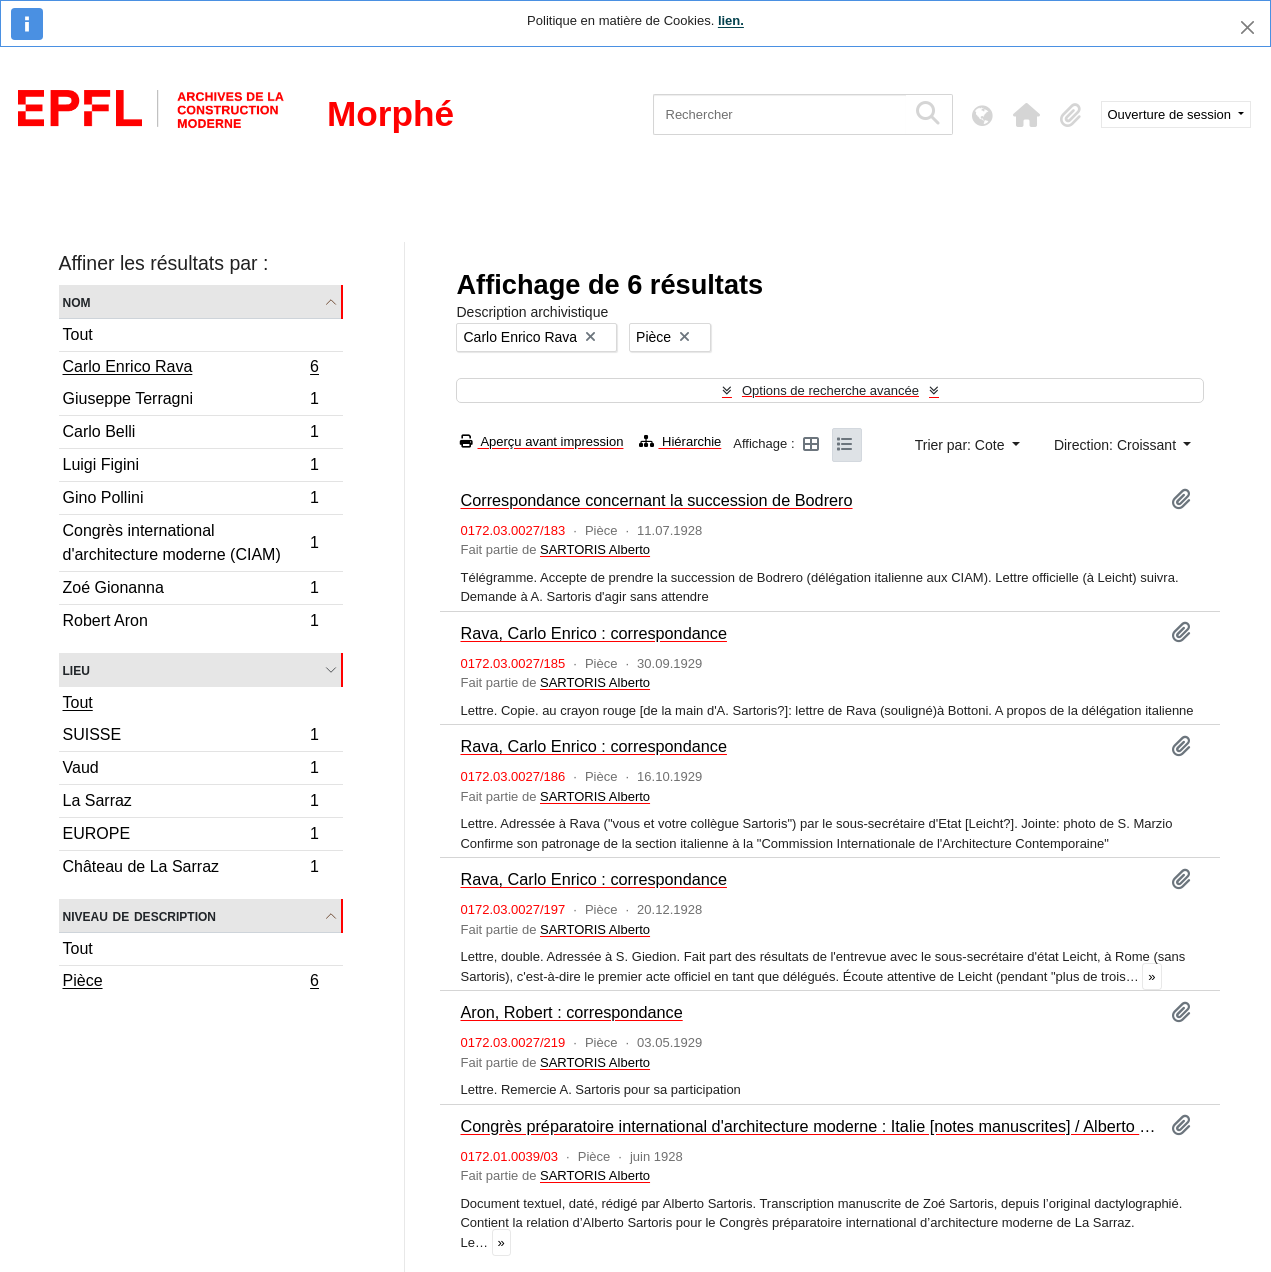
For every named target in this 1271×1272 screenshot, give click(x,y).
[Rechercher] (779, 114)
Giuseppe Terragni (191, 401)
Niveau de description (139, 915)
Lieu (76, 669)
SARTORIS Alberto (595, 549)
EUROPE (191, 836)
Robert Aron (191, 623)
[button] (1027, 115)
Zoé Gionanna (191, 590)
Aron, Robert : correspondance (571, 1012)
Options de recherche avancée (830, 390)
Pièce (191, 983)
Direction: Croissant (1117, 445)
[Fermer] (1247, 27)
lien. (731, 20)
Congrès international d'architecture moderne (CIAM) (191, 542)
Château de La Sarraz (191, 869)
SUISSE (191, 737)
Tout (78, 334)
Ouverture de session (1171, 114)
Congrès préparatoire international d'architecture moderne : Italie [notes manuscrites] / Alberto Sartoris (807, 1126)
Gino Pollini (191, 500)
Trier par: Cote (962, 445)
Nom (77, 301)
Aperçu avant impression (541, 441)
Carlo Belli (191, 434)
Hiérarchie (680, 441)
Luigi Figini (191, 467)
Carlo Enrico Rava (191, 369)
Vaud (191, 770)
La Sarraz (191, 803)
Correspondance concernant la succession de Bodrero (656, 500)
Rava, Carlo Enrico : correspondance (593, 633)
